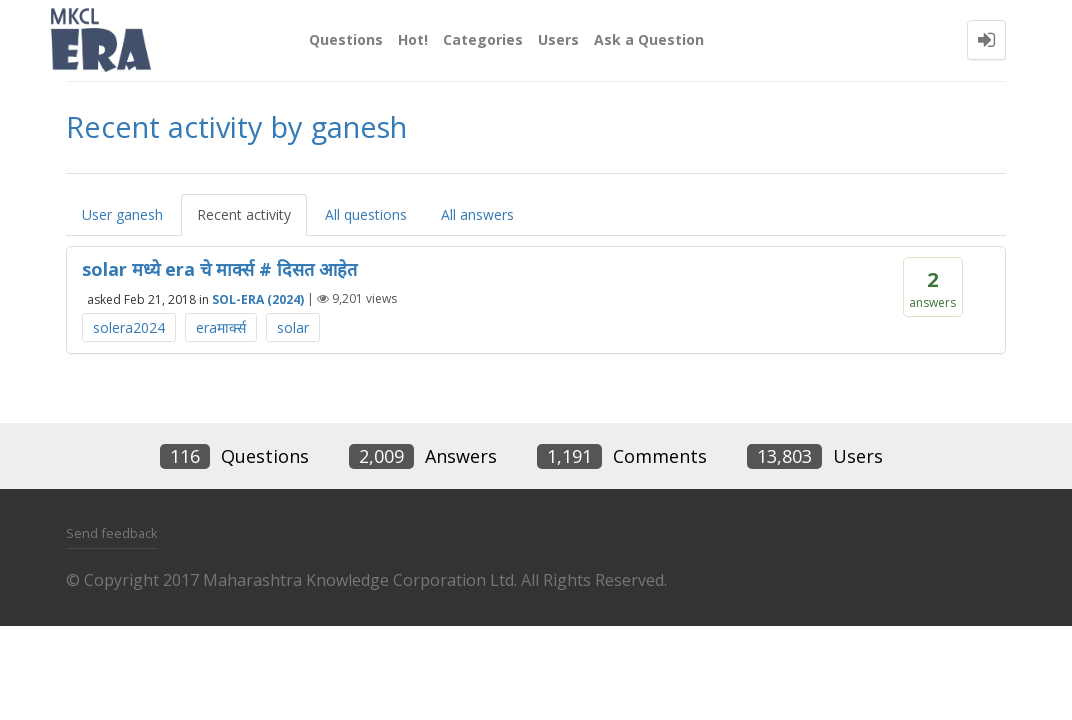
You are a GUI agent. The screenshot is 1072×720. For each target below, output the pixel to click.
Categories (483, 39)
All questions (366, 214)
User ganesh (122, 214)
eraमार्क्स (221, 327)
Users (558, 39)
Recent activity (244, 214)
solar (293, 327)
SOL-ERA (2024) (258, 298)
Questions (346, 39)
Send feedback (112, 533)
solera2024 (129, 327)
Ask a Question (649, 39)
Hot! (413, 39)
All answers (477, 214)
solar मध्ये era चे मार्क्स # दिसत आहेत (219, 269)
